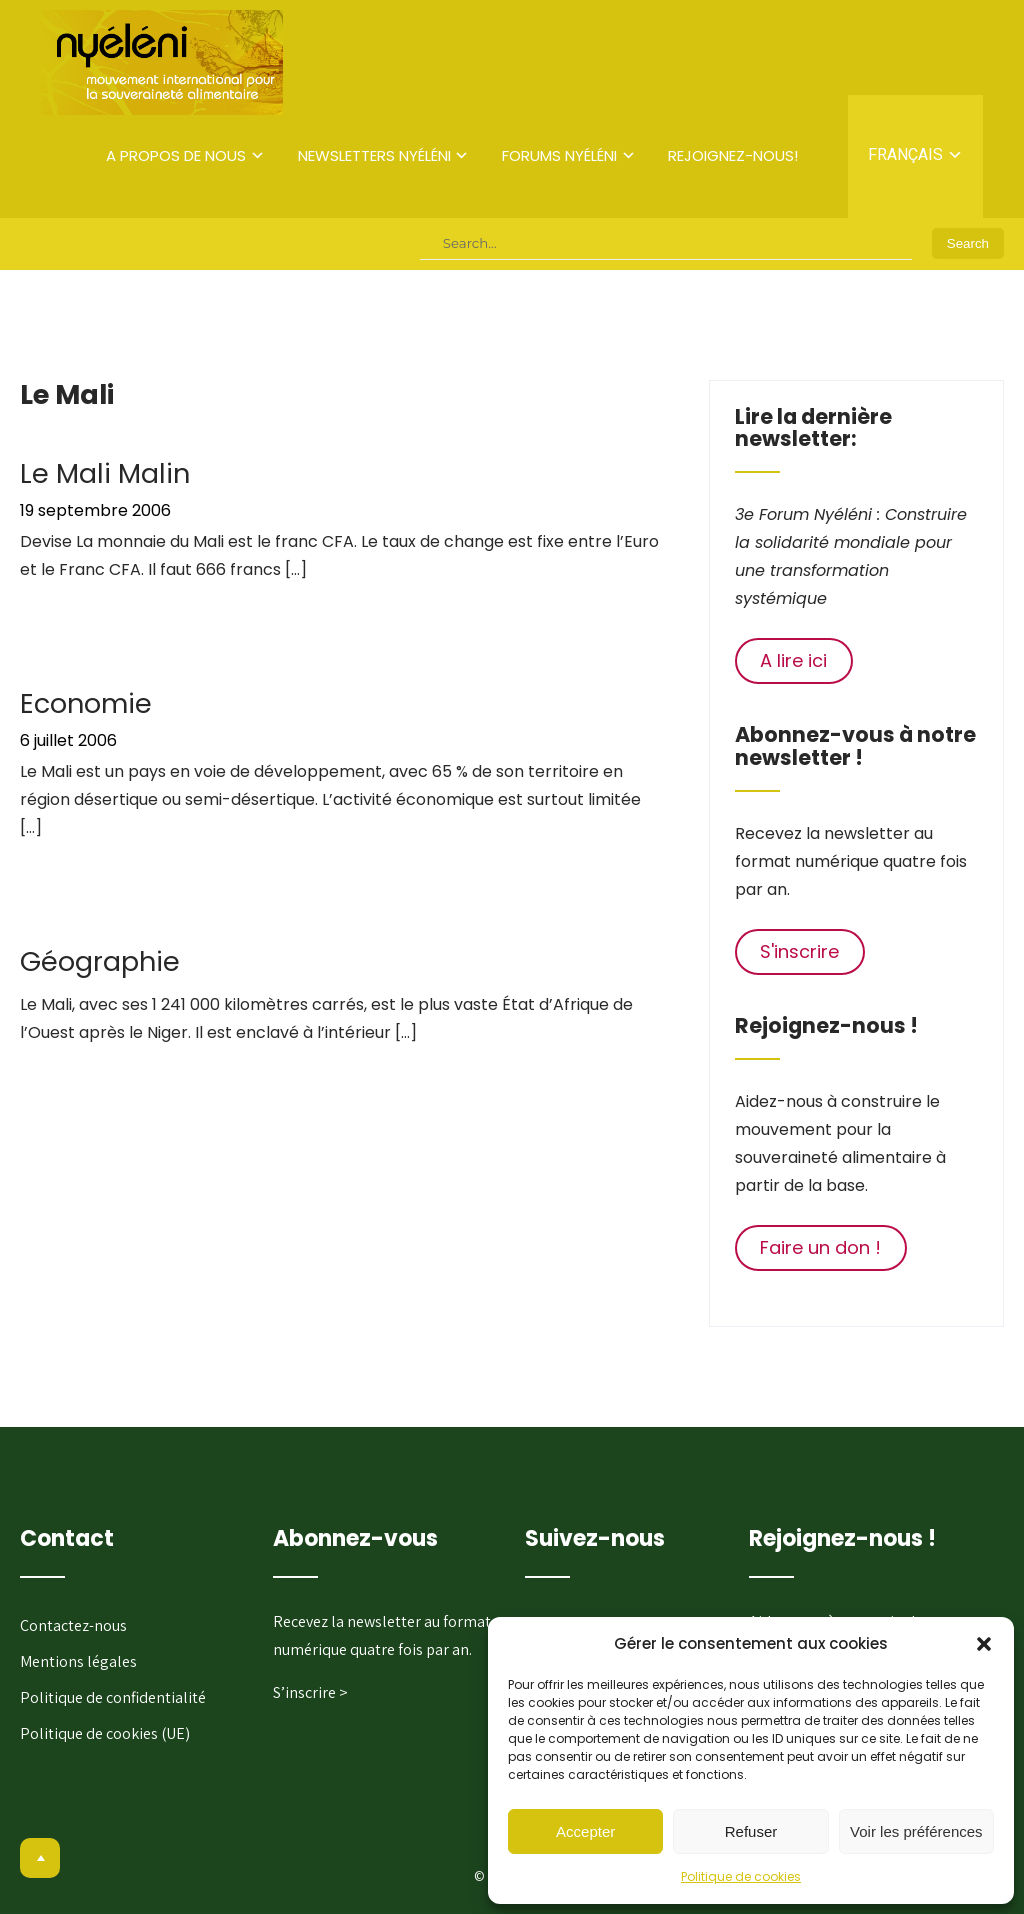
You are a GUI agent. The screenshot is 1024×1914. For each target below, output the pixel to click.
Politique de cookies (741, 1876)
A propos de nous (176, 155)
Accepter (585, 1831)
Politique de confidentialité (113, 1697)
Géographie (100, 961)
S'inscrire (799, 951)
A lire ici (793, 660)
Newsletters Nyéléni (374, 155)
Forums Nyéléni (559, 155)
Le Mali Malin (105, 473)
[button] (984, 1644)
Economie (86, 703)
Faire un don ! (820, 1247)
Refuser (751, 1831)
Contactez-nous (73, 1625)
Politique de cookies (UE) (105, 1733)
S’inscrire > (310, 1692)
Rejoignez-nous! (733, 155)
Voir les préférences (916, 1831)
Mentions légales (78, 1661)
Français (905, 154)
